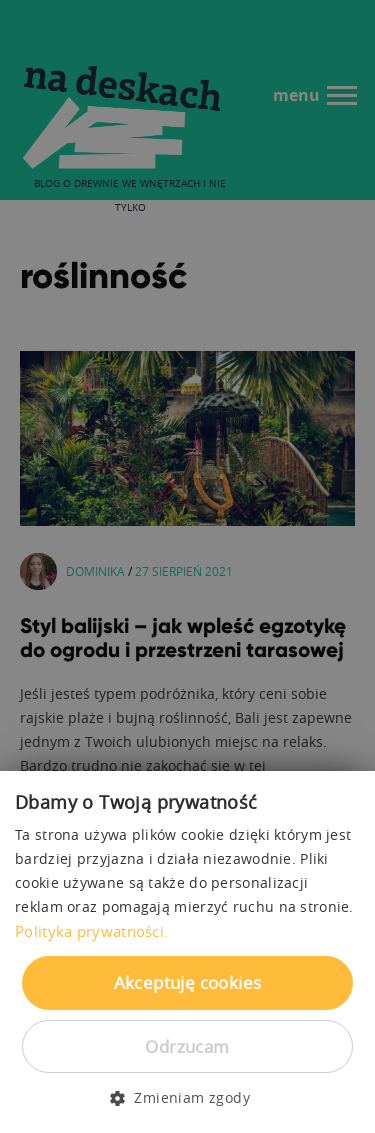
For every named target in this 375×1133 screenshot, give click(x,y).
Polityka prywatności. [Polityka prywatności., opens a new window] (91, 931)
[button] (187, 1098)
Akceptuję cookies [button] (188, 982)
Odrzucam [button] (187, 1046)
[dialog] (187, 566)
